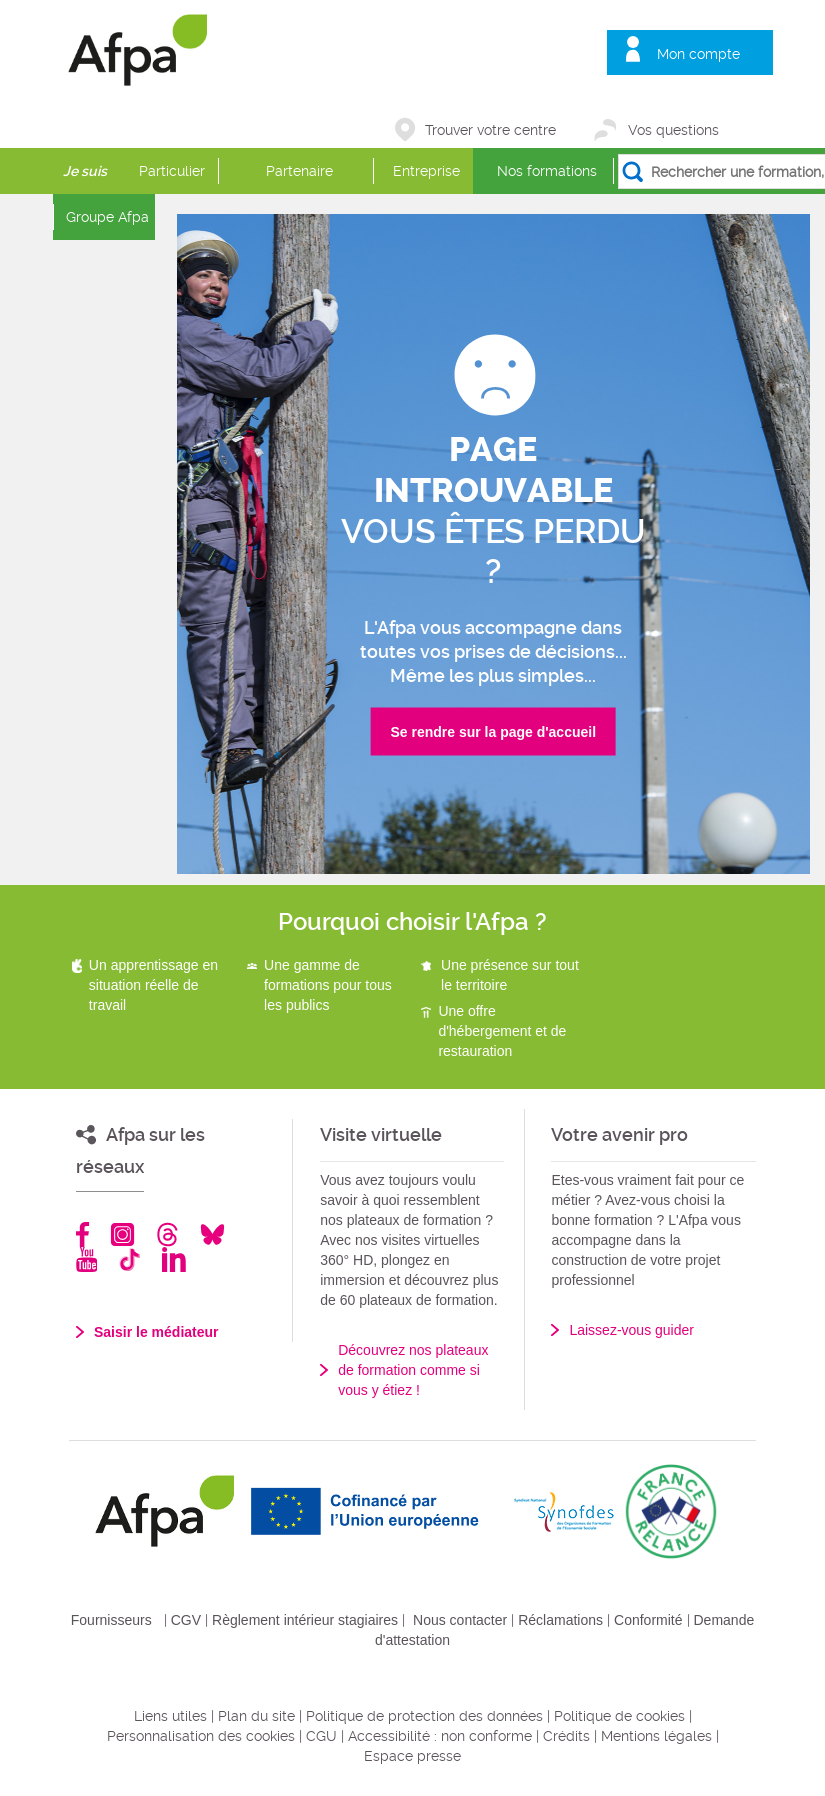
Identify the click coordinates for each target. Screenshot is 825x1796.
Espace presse (412, 1756)
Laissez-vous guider (631, 1330)
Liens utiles (170, 1716)
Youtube (86, 1259)
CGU (321, 1736)
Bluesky (212, 1234)
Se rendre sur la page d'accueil (493, 732)
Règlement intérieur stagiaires (305, 1620)
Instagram (122, 1234)
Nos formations (547, 171)
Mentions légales (656, 1736)
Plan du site (256, 1716)
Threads (167, 1234)
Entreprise (426, 171)
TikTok (129, 1259)
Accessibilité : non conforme (440, 1736)
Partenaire (299, 171)
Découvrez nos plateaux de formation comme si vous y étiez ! (413, 1370)
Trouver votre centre (490, 130)
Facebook (83, 1234)
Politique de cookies (619, 1716)
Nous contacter (460, 1620)
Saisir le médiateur (156, 1332)
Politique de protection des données (424, 1716)
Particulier (172, 171)
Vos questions (673, 130)
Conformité (648, 1620)
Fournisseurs (111, 1620)
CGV (186, 1620)
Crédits (566, 1736)
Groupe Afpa (107, 217)
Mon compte (698, 54)
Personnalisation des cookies (201, 1736)
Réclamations (560, 1620)
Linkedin (174, 1259)
